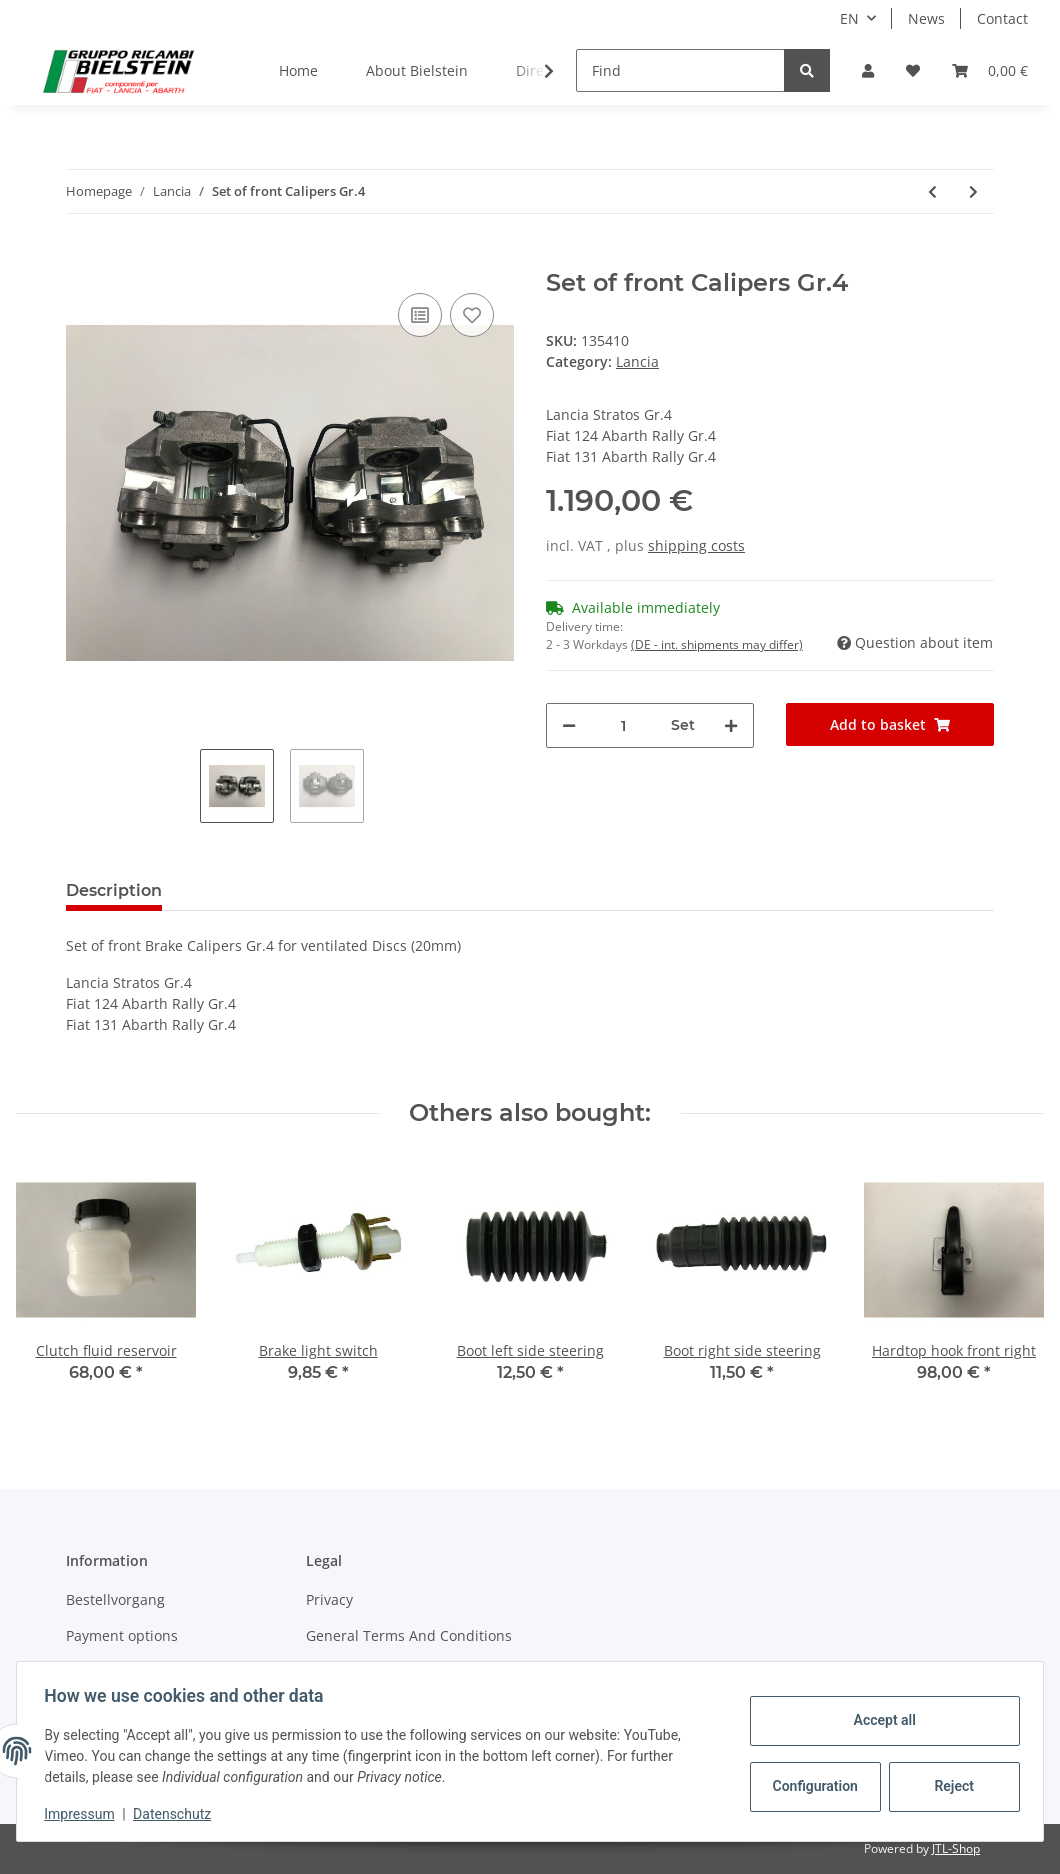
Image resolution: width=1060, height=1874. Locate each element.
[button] (868, 70)
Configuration (812, 1786)
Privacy (329, 1599)
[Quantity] (623, 725)
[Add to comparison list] (420, 315)
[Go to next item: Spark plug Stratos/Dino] (973, 191)
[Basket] (990, 70)
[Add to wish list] (472, 315)
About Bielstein (417, 70)
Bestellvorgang (115, 1599)
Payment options (122, 1635)
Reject (950, 1786)
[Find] (680, 70)
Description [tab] (114, 890)
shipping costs (696, 545)
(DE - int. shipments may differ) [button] (717, 644)
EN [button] (849, 18)
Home (298, 70)
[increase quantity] (731, 725)
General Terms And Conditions (409, 1635)
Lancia (637, 361)
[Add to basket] (82, 258)
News (926, 18)
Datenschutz (177, 1814)
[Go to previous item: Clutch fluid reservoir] (932, 191)
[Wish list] (913, 70)
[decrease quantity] (569, 725)
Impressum (84, 1814)
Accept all (880, 1720)
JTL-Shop (956, 1848)
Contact (1002, 18)
